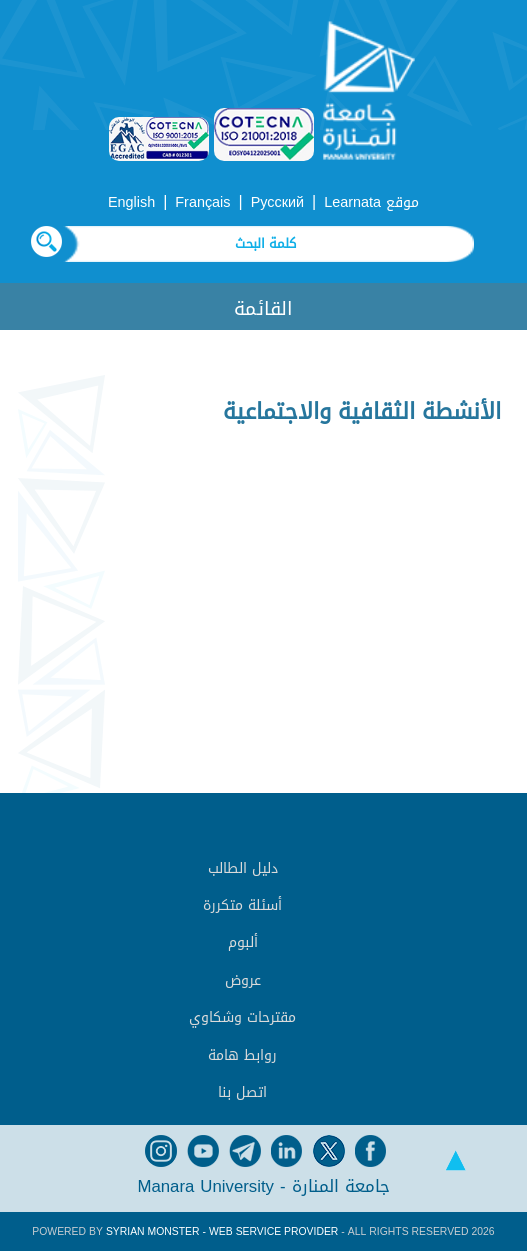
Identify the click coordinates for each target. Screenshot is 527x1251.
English (131, 202)
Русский (277, 202)
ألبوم (243, 942)
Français (202, 202)
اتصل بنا (242, 1092)
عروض (243, 980)
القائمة (263, 308)
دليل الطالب (243, 868)
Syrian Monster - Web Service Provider (222, 1231)
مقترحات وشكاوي (242, 1017)
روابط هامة (242, 1055)
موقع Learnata (371, 202)
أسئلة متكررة (242, 905)
